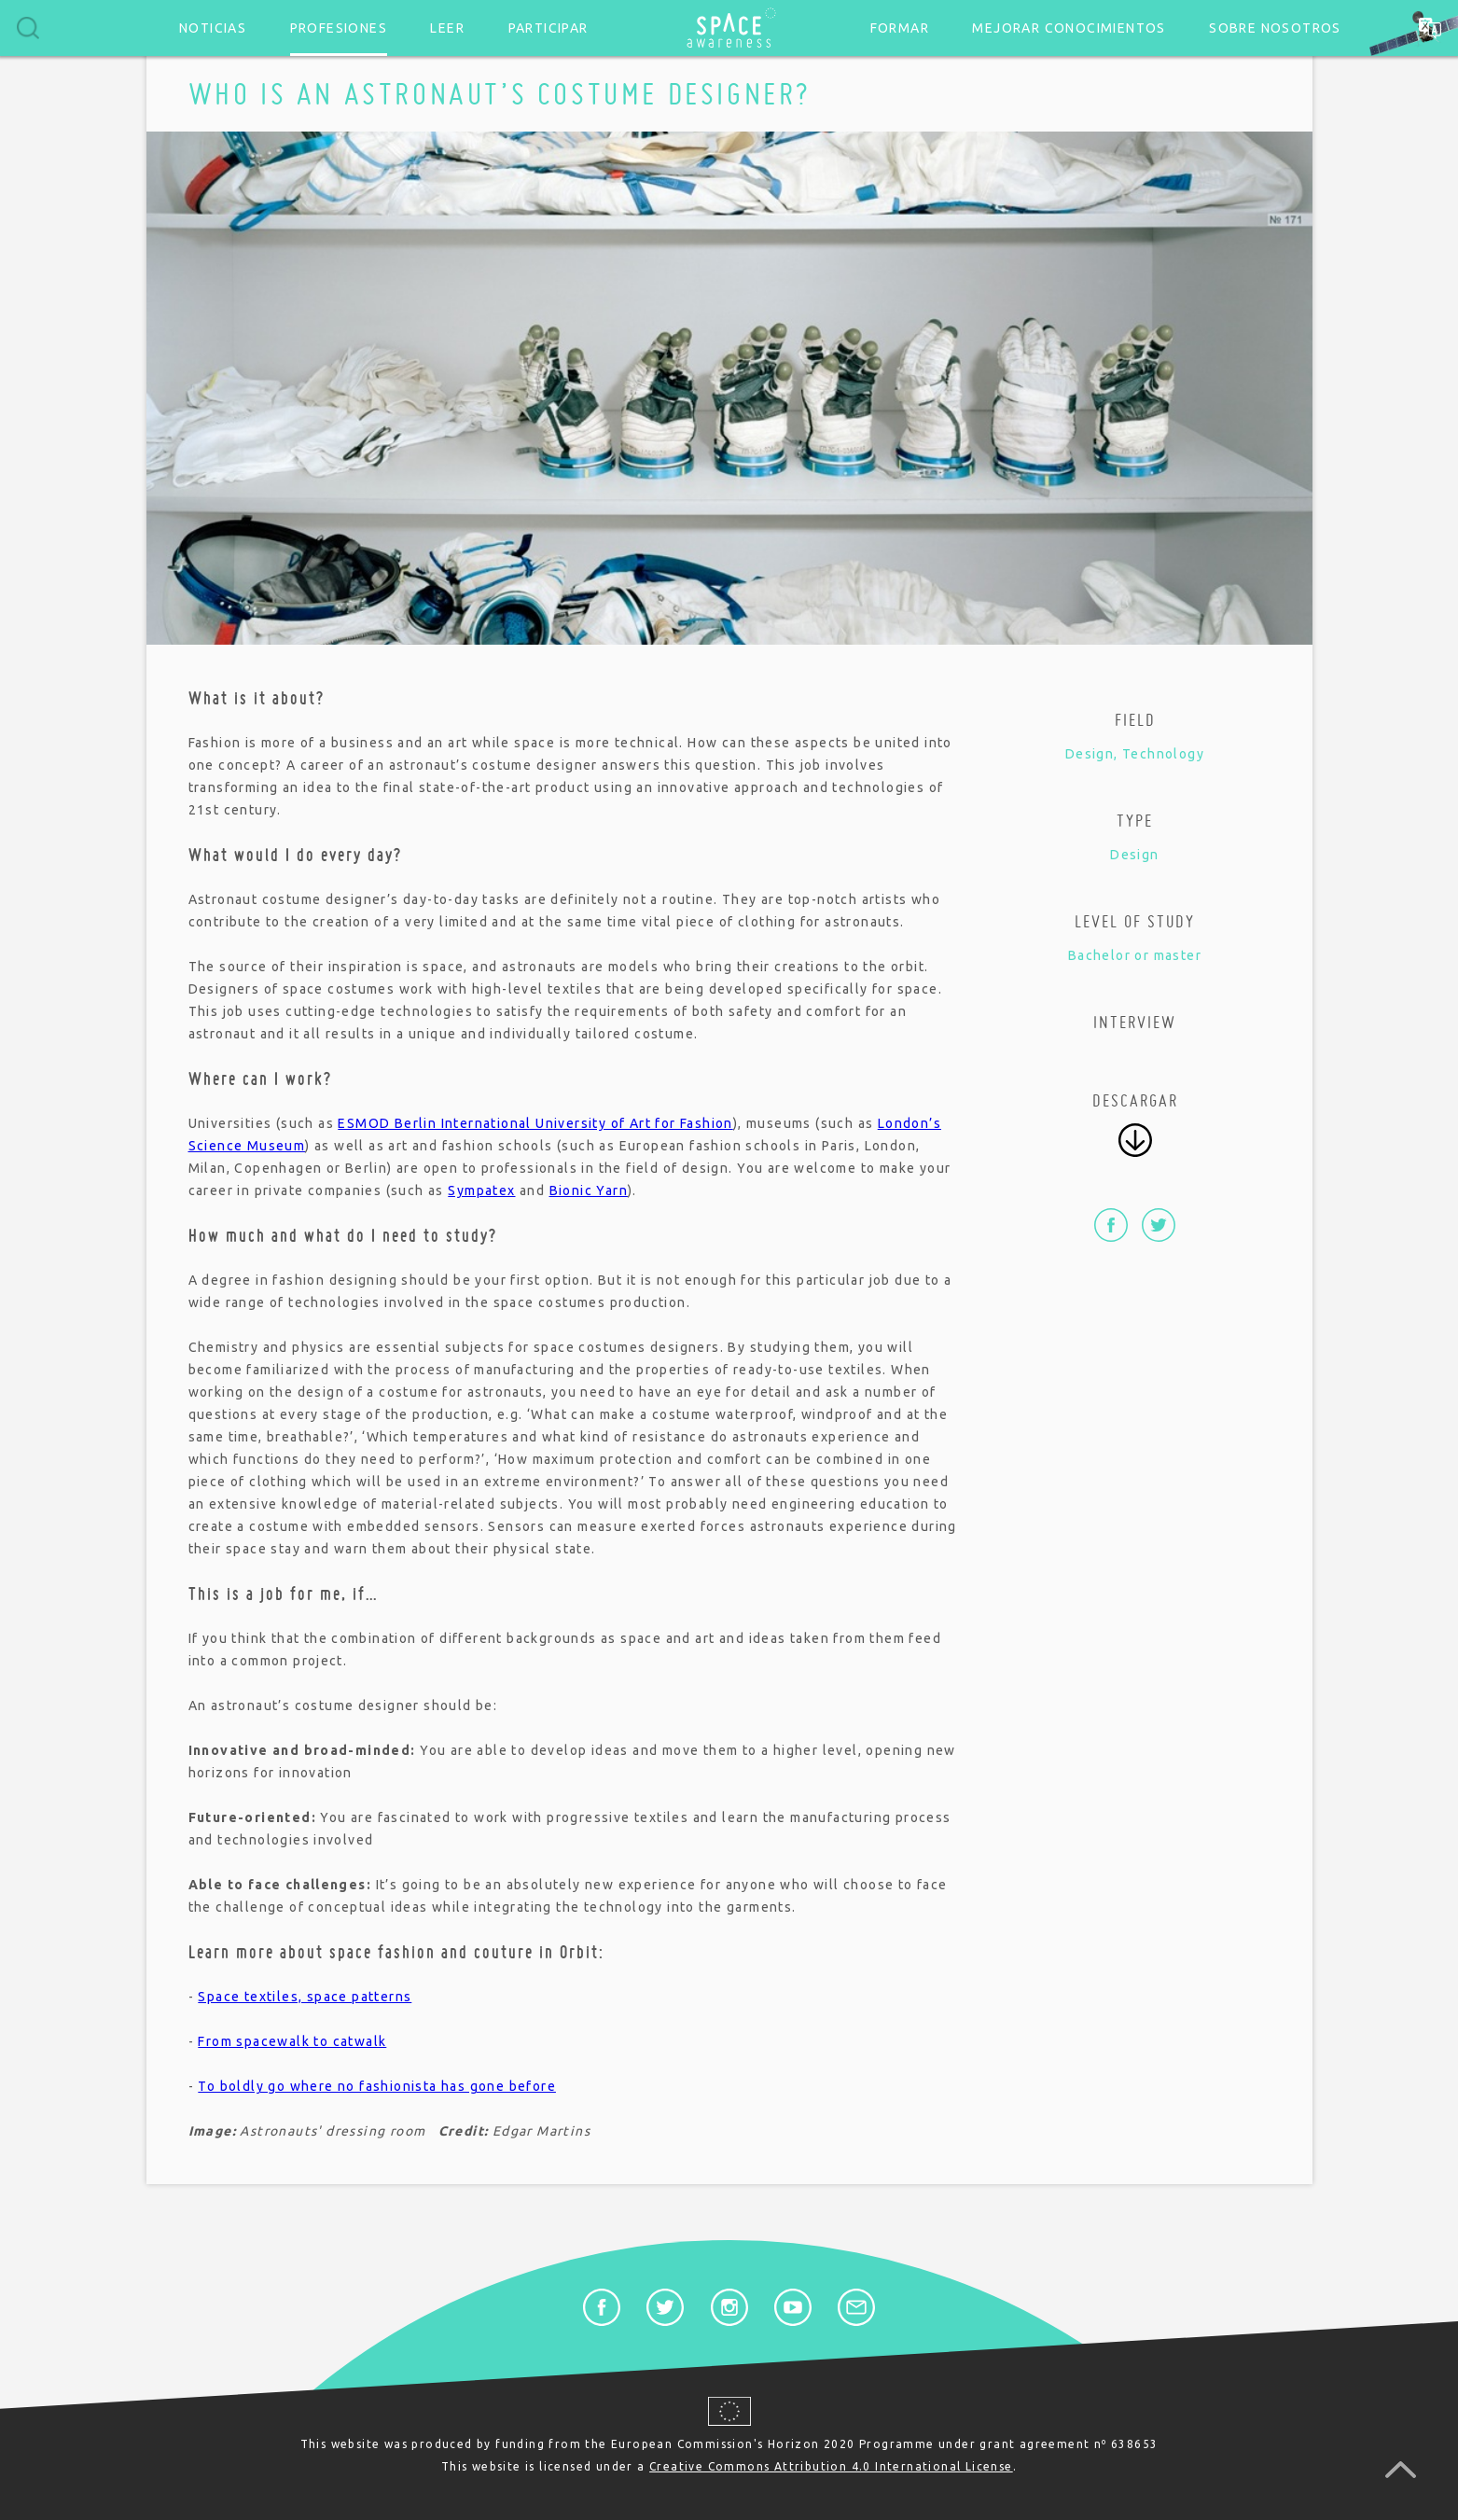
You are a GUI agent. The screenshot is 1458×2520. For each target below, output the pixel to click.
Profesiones (338, 28)
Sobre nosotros (1275, 28)
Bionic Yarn (588, 1190)
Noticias (212, 28)
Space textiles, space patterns (304, 1996)
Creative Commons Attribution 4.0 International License (831, 2466)
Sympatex (481, 1190)
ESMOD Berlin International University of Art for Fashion (535, 1123)
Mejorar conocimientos (1068, 28)
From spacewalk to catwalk (292, 2041)
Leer (447, 28)
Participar (548, 28)
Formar (899, 28)
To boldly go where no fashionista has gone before (377, 2086)
